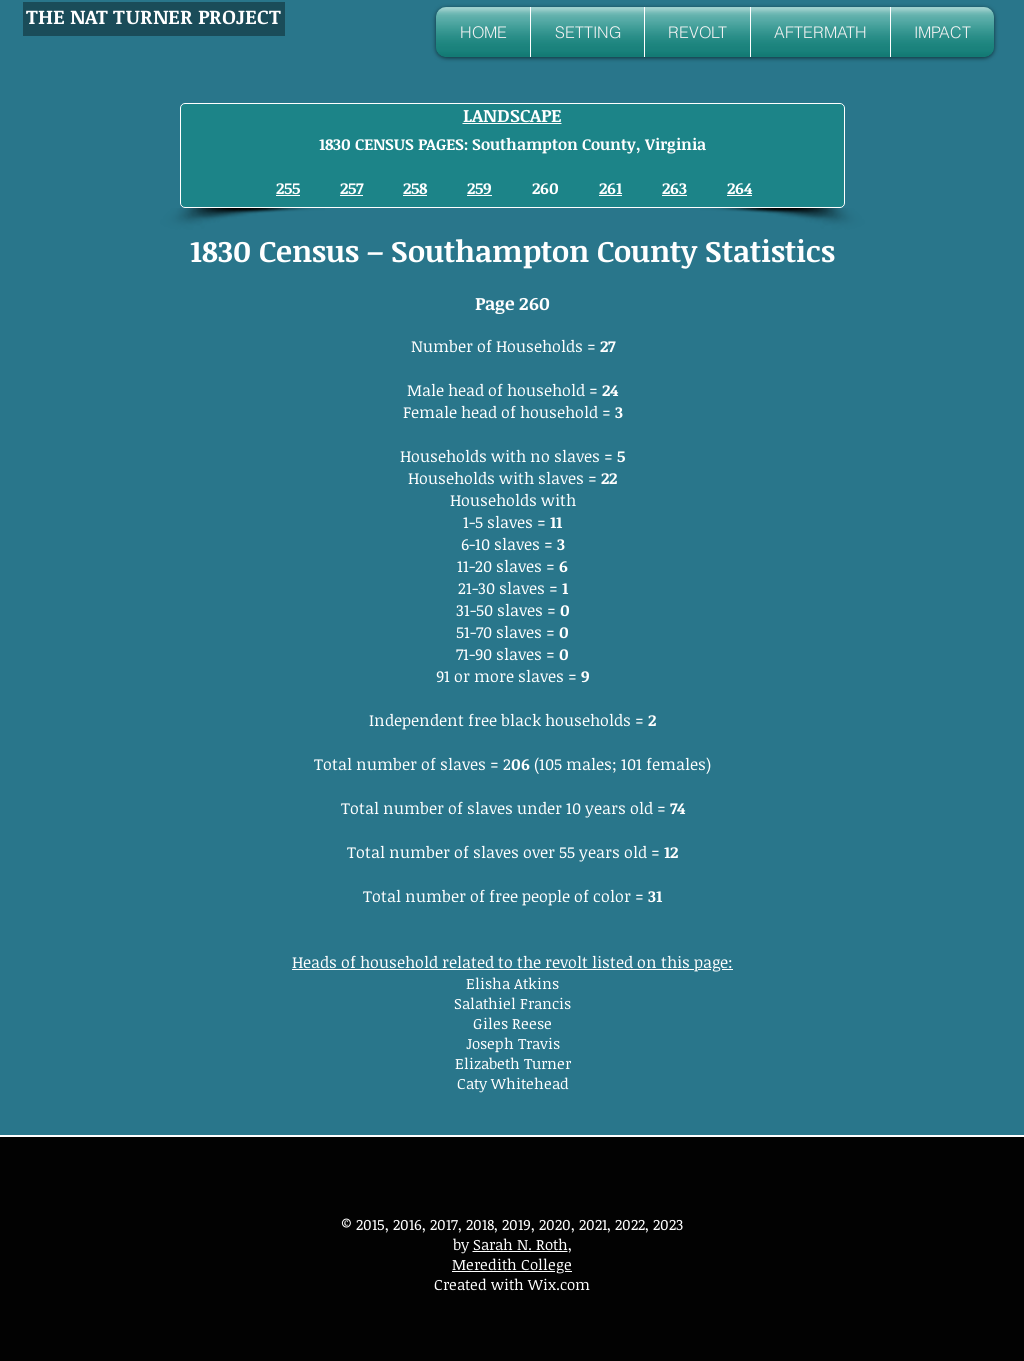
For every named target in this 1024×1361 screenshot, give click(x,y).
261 (610, 188)
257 (351, 188)
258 (415, 188)
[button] (587, 32)
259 (479, 188)
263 (674, 188)
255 (288, 188)
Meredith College (512, 1264)
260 (545, 188)
